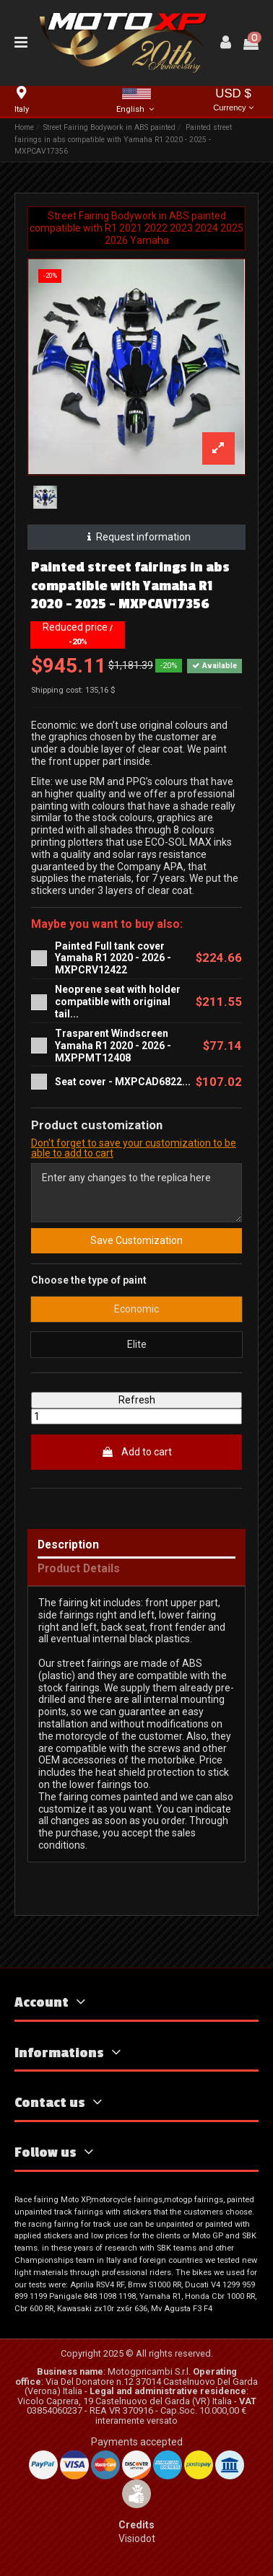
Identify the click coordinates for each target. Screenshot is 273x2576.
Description (68, 1545)
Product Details (79, 1569)
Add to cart (136, 1452)
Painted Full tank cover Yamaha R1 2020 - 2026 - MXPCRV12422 (113, 958)
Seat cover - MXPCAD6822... (123, 1081)
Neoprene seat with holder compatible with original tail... (118, 1001)
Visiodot (136, 2538)
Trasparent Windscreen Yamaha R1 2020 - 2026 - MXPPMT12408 (113, 1046)
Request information (137, 537)
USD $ (233, 101)
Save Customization (136, 1240)
